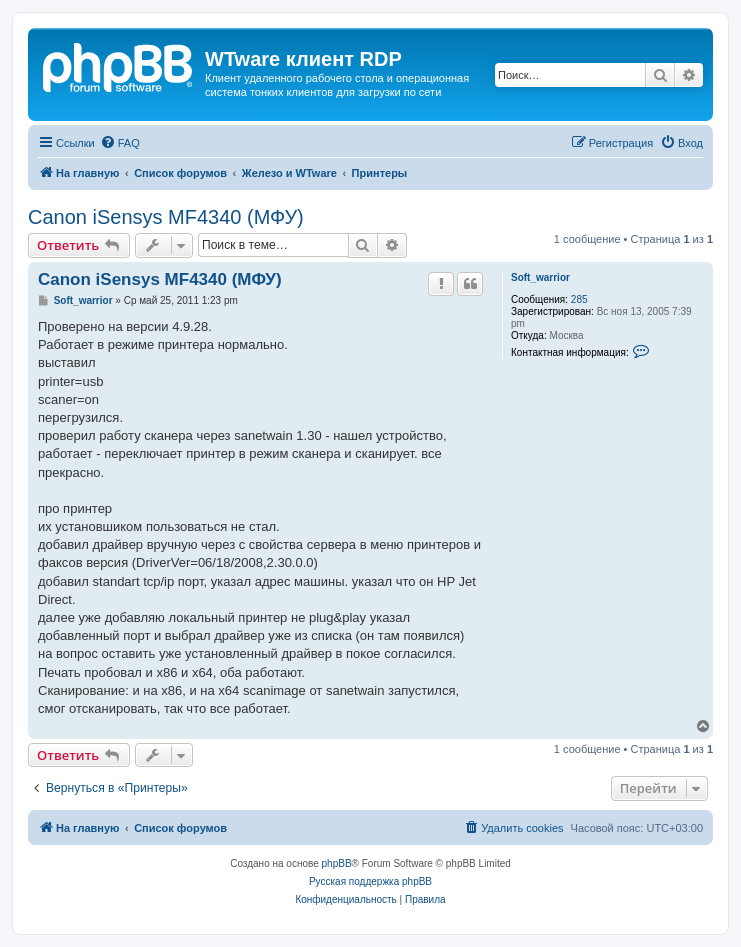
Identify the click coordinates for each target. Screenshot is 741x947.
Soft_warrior (540, 277)
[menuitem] (120, 143)
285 (579, 299)
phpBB (337, 863)
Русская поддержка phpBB (370, 881)
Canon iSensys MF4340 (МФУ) (166, 217)
